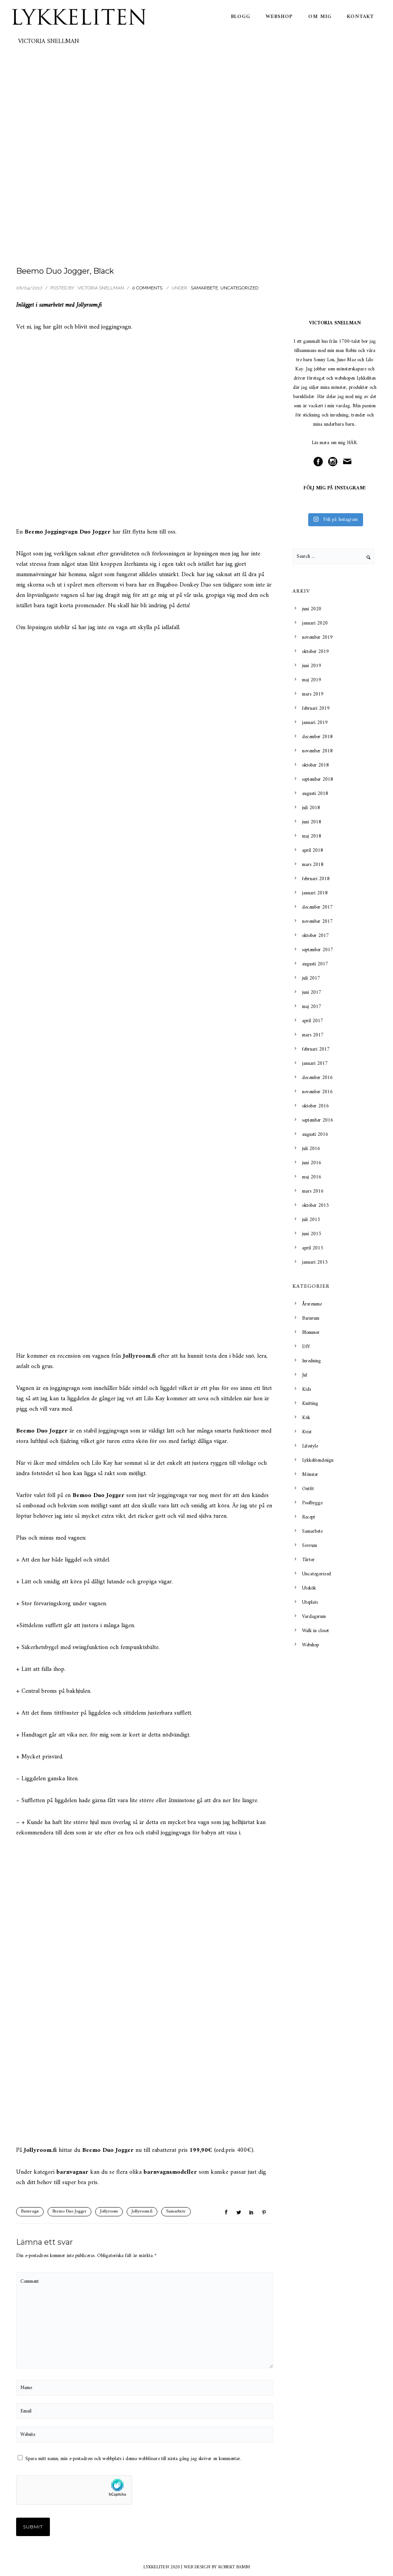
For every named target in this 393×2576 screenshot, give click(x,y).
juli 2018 (311, 807)
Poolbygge (312, 1503)
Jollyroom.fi (142, 2212)
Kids (306, 1389)
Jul (304, 1375)
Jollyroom (86, 305)
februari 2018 (316, 878)
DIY (306, 1346)
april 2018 (312, 850)
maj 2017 (311, 1006)
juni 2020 (311, 609)
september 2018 (317, 779)
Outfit (308, 1488)
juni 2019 (311, 665)
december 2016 (317, 1077)
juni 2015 (311, 1233)
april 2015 (312, 1248)
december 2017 (317, 907)
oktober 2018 (315, 765)
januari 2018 (315, 893)
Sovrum (309, 1545)
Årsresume (312, 1304)
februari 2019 (316, 708)
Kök (306, 1417)
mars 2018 (313, 864)
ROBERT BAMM (234, 2567)
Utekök (309, 1588)
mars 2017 (313, 1035)
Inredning (311, 1361)
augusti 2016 (315, 1134)
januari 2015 (315, 1262)
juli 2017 (311, 978)
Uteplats (310, 1602)
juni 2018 (311, 822)
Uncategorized (239, 288)
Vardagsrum (314, 1616)
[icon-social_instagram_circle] (334, 462)
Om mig (320, 16)
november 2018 (317, 751)
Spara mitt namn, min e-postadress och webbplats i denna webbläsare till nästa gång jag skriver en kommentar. (133, 2458)
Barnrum (310, 1318)
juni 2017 (311, 992)
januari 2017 (315, 1063)
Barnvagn (30, 2212)
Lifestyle (310, 1446)
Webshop (279, 16)
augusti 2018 (315, 793)
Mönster (310, 1474)
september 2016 (317, 1120)
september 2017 (317, 949)
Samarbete (204, 288)
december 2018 (317, 736)
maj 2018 (311, 836)
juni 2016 (311, 1162)
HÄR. (352, 442)
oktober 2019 (315, 651)
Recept (308, 1517)
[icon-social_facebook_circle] (320, 462)
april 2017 (312, 1020)
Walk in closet (315, 1630)
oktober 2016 (315, 1106)
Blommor (311, 1332)
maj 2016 (311, 1177)
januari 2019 (315, 722)
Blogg (240, 16)
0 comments (147, 288)
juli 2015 (311, 1219)
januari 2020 (315, 623)
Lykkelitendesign (318, 1460)
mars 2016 (313, 1191)
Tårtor (308, 1559)
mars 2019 (313, 694)
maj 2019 (311, 680)
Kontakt (360, 16)
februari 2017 (316, 1049)
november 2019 (317, 637)
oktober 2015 (315, 1205)
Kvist (307, 1432)
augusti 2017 (315, 964)
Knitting (310, 1403)
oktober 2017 (315, 935)
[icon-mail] (349, 462)
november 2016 (317, 1091)
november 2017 (317, 921)
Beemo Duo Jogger (69, 2212)
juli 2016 (311, 1148)
